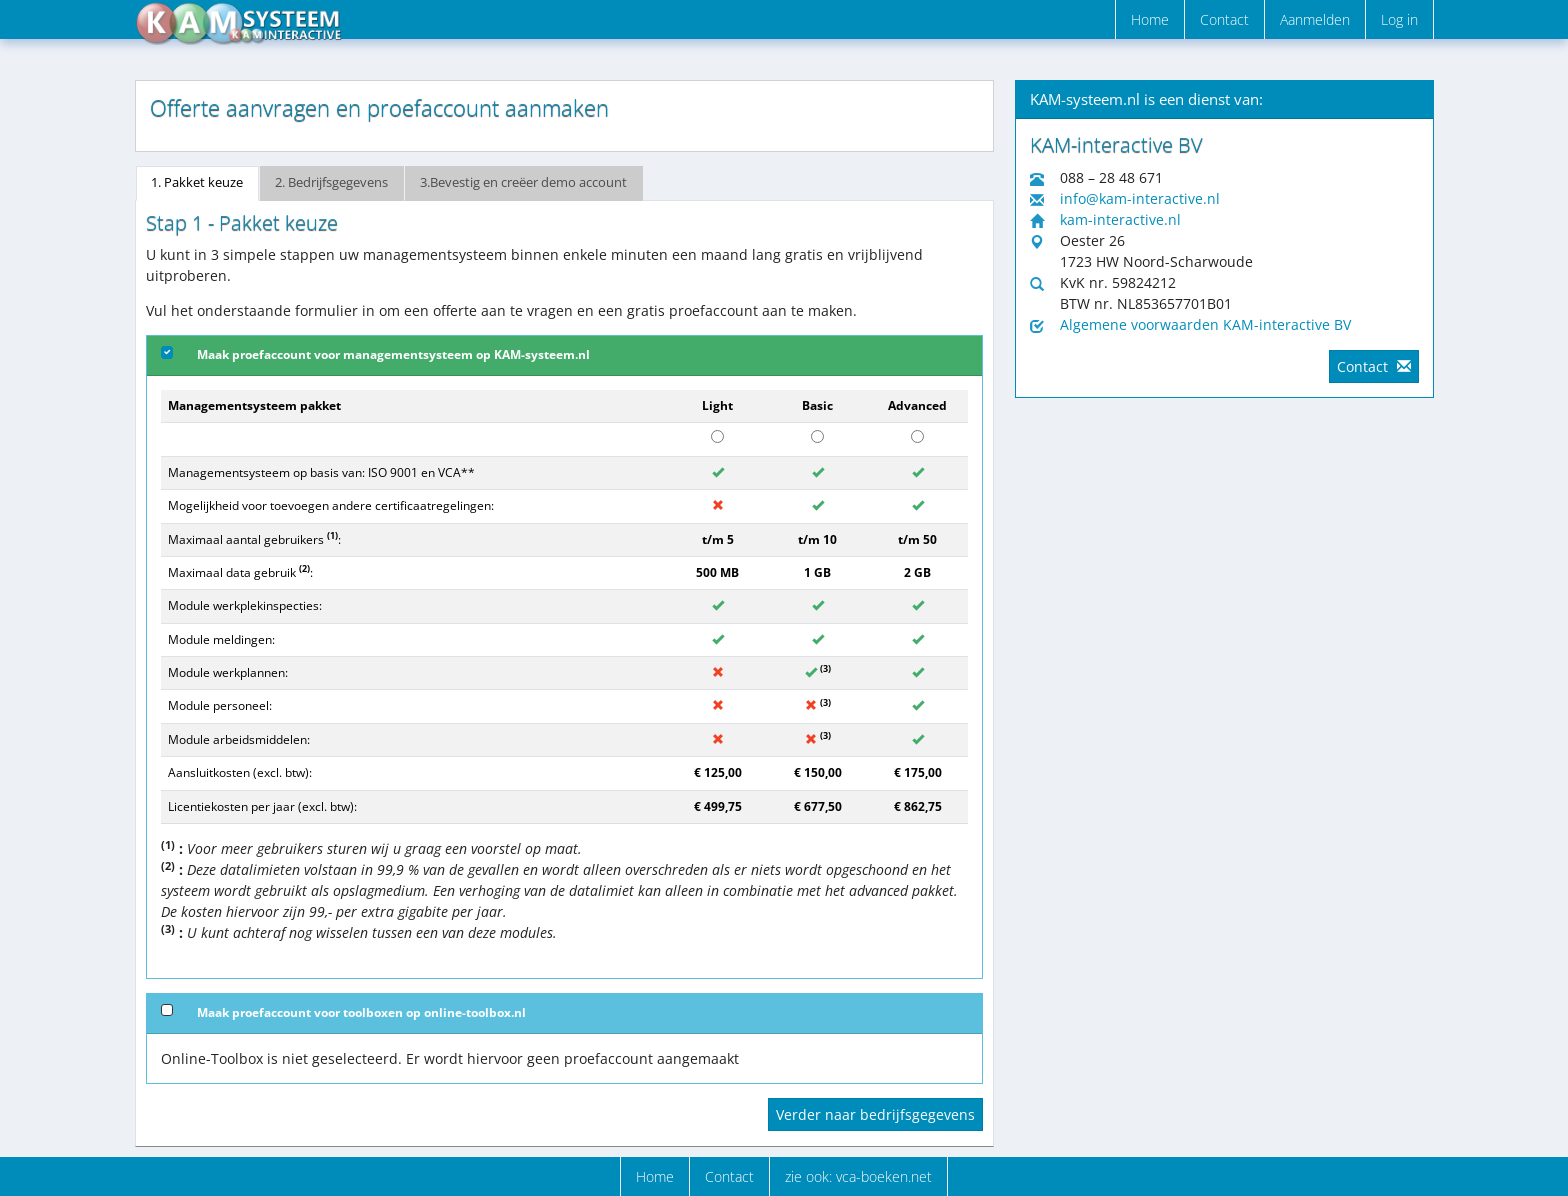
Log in (1399, 19)
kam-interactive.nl (1120, 219)
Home (1150, 19)
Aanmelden (1315, 19)
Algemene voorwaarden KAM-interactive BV (1205, 324)
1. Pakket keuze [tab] (197, 182)
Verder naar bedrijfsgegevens (875, 1114)
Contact (1224, 19)
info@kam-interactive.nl (1140, 198)
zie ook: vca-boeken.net (858, 1176)
